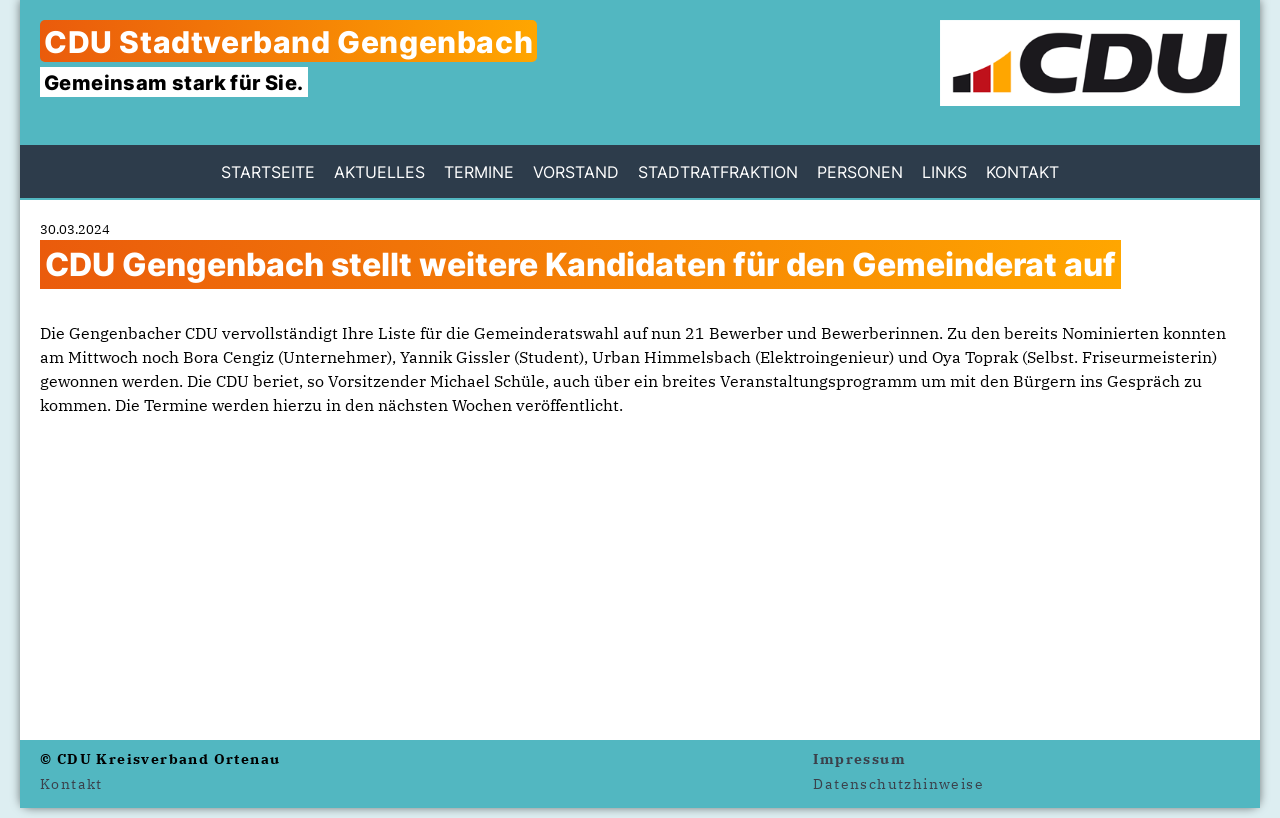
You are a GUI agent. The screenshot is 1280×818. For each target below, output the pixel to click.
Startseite (268, 172)
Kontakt (1022, 172)
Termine (479, 172)
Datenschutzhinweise (898, 784)
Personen (860, 172)
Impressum (859, 759)
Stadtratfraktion (718, 172)
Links (944, 172)
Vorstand (576, 172)
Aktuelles (379, 172)
